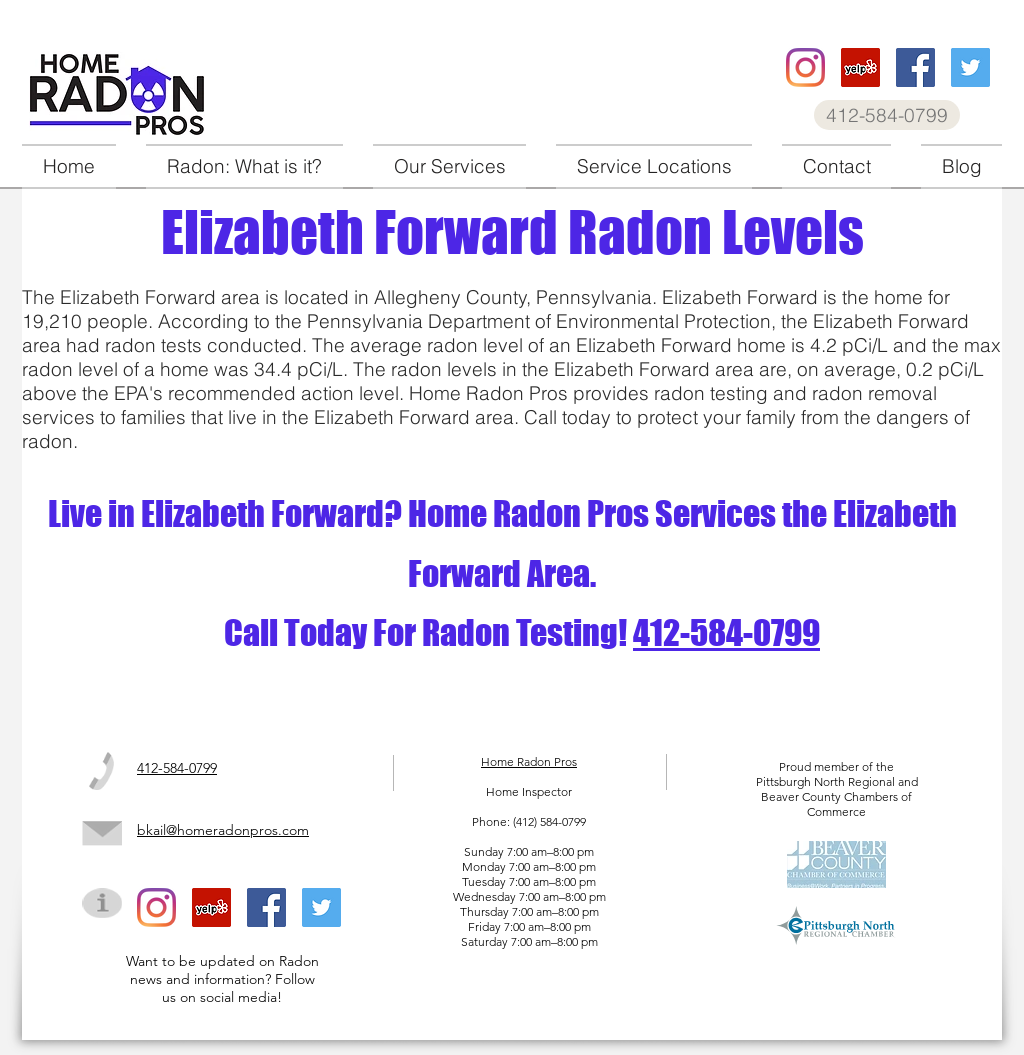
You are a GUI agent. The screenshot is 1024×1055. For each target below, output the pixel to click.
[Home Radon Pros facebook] (915, 67)
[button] (449, 166)
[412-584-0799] (887, 115)
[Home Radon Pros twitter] (970, 67)
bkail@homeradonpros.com (223, 830)
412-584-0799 (726, 632)
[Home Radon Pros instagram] (805, 67)
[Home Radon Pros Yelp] (860, 67)
